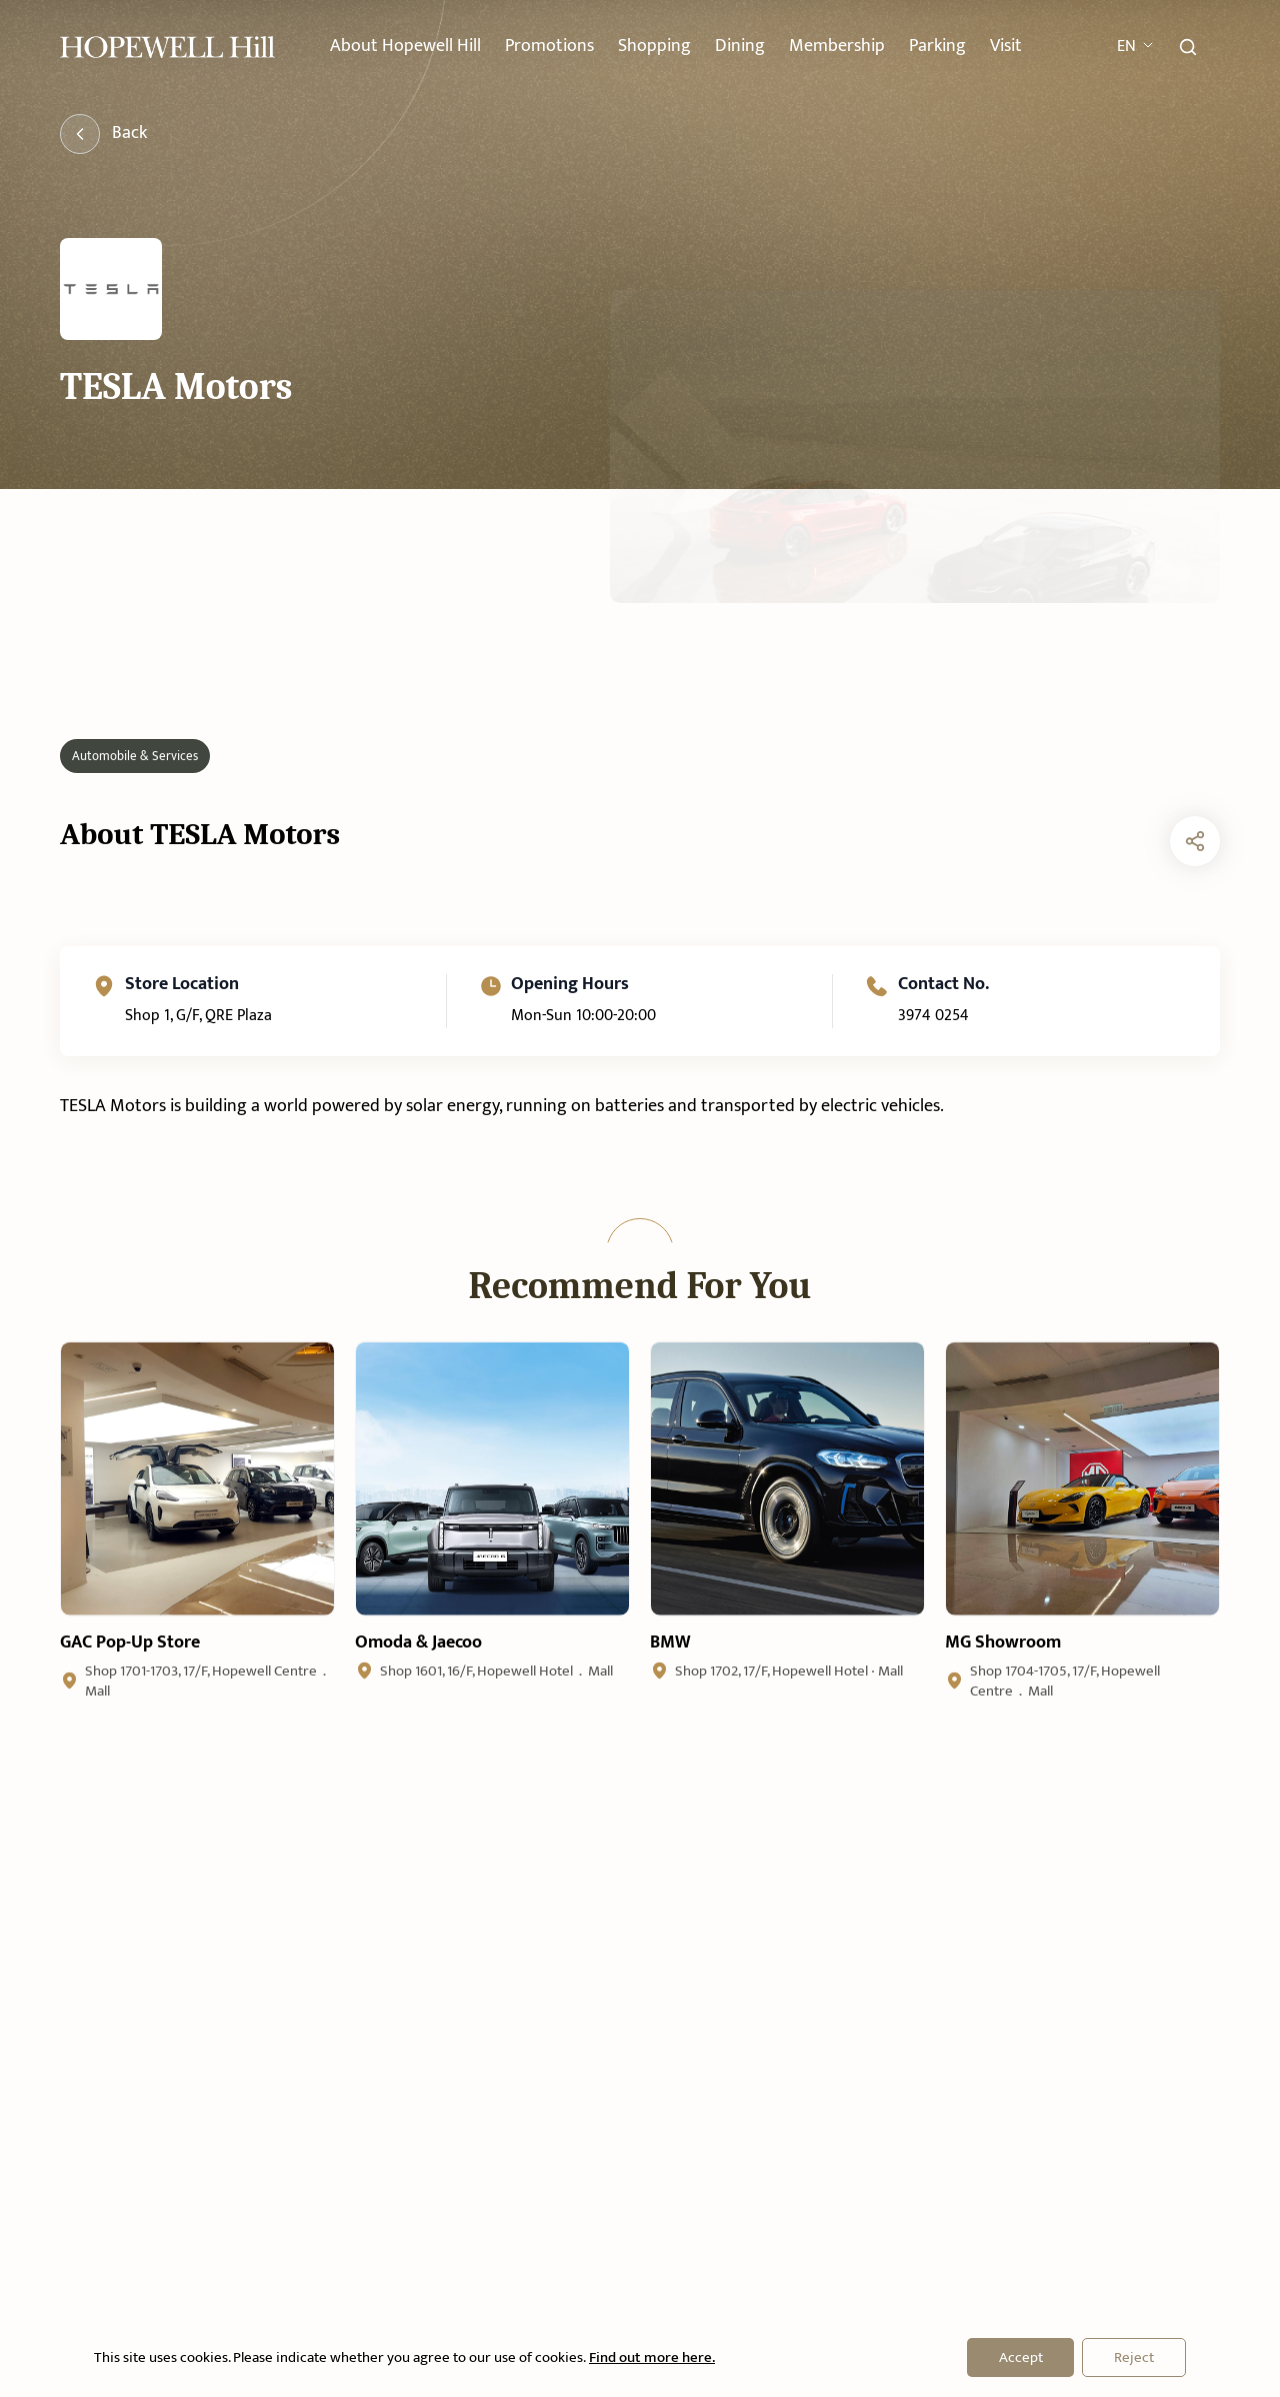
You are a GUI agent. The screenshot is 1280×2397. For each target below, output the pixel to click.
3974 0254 (933, 1093)
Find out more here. (650, 2357)
